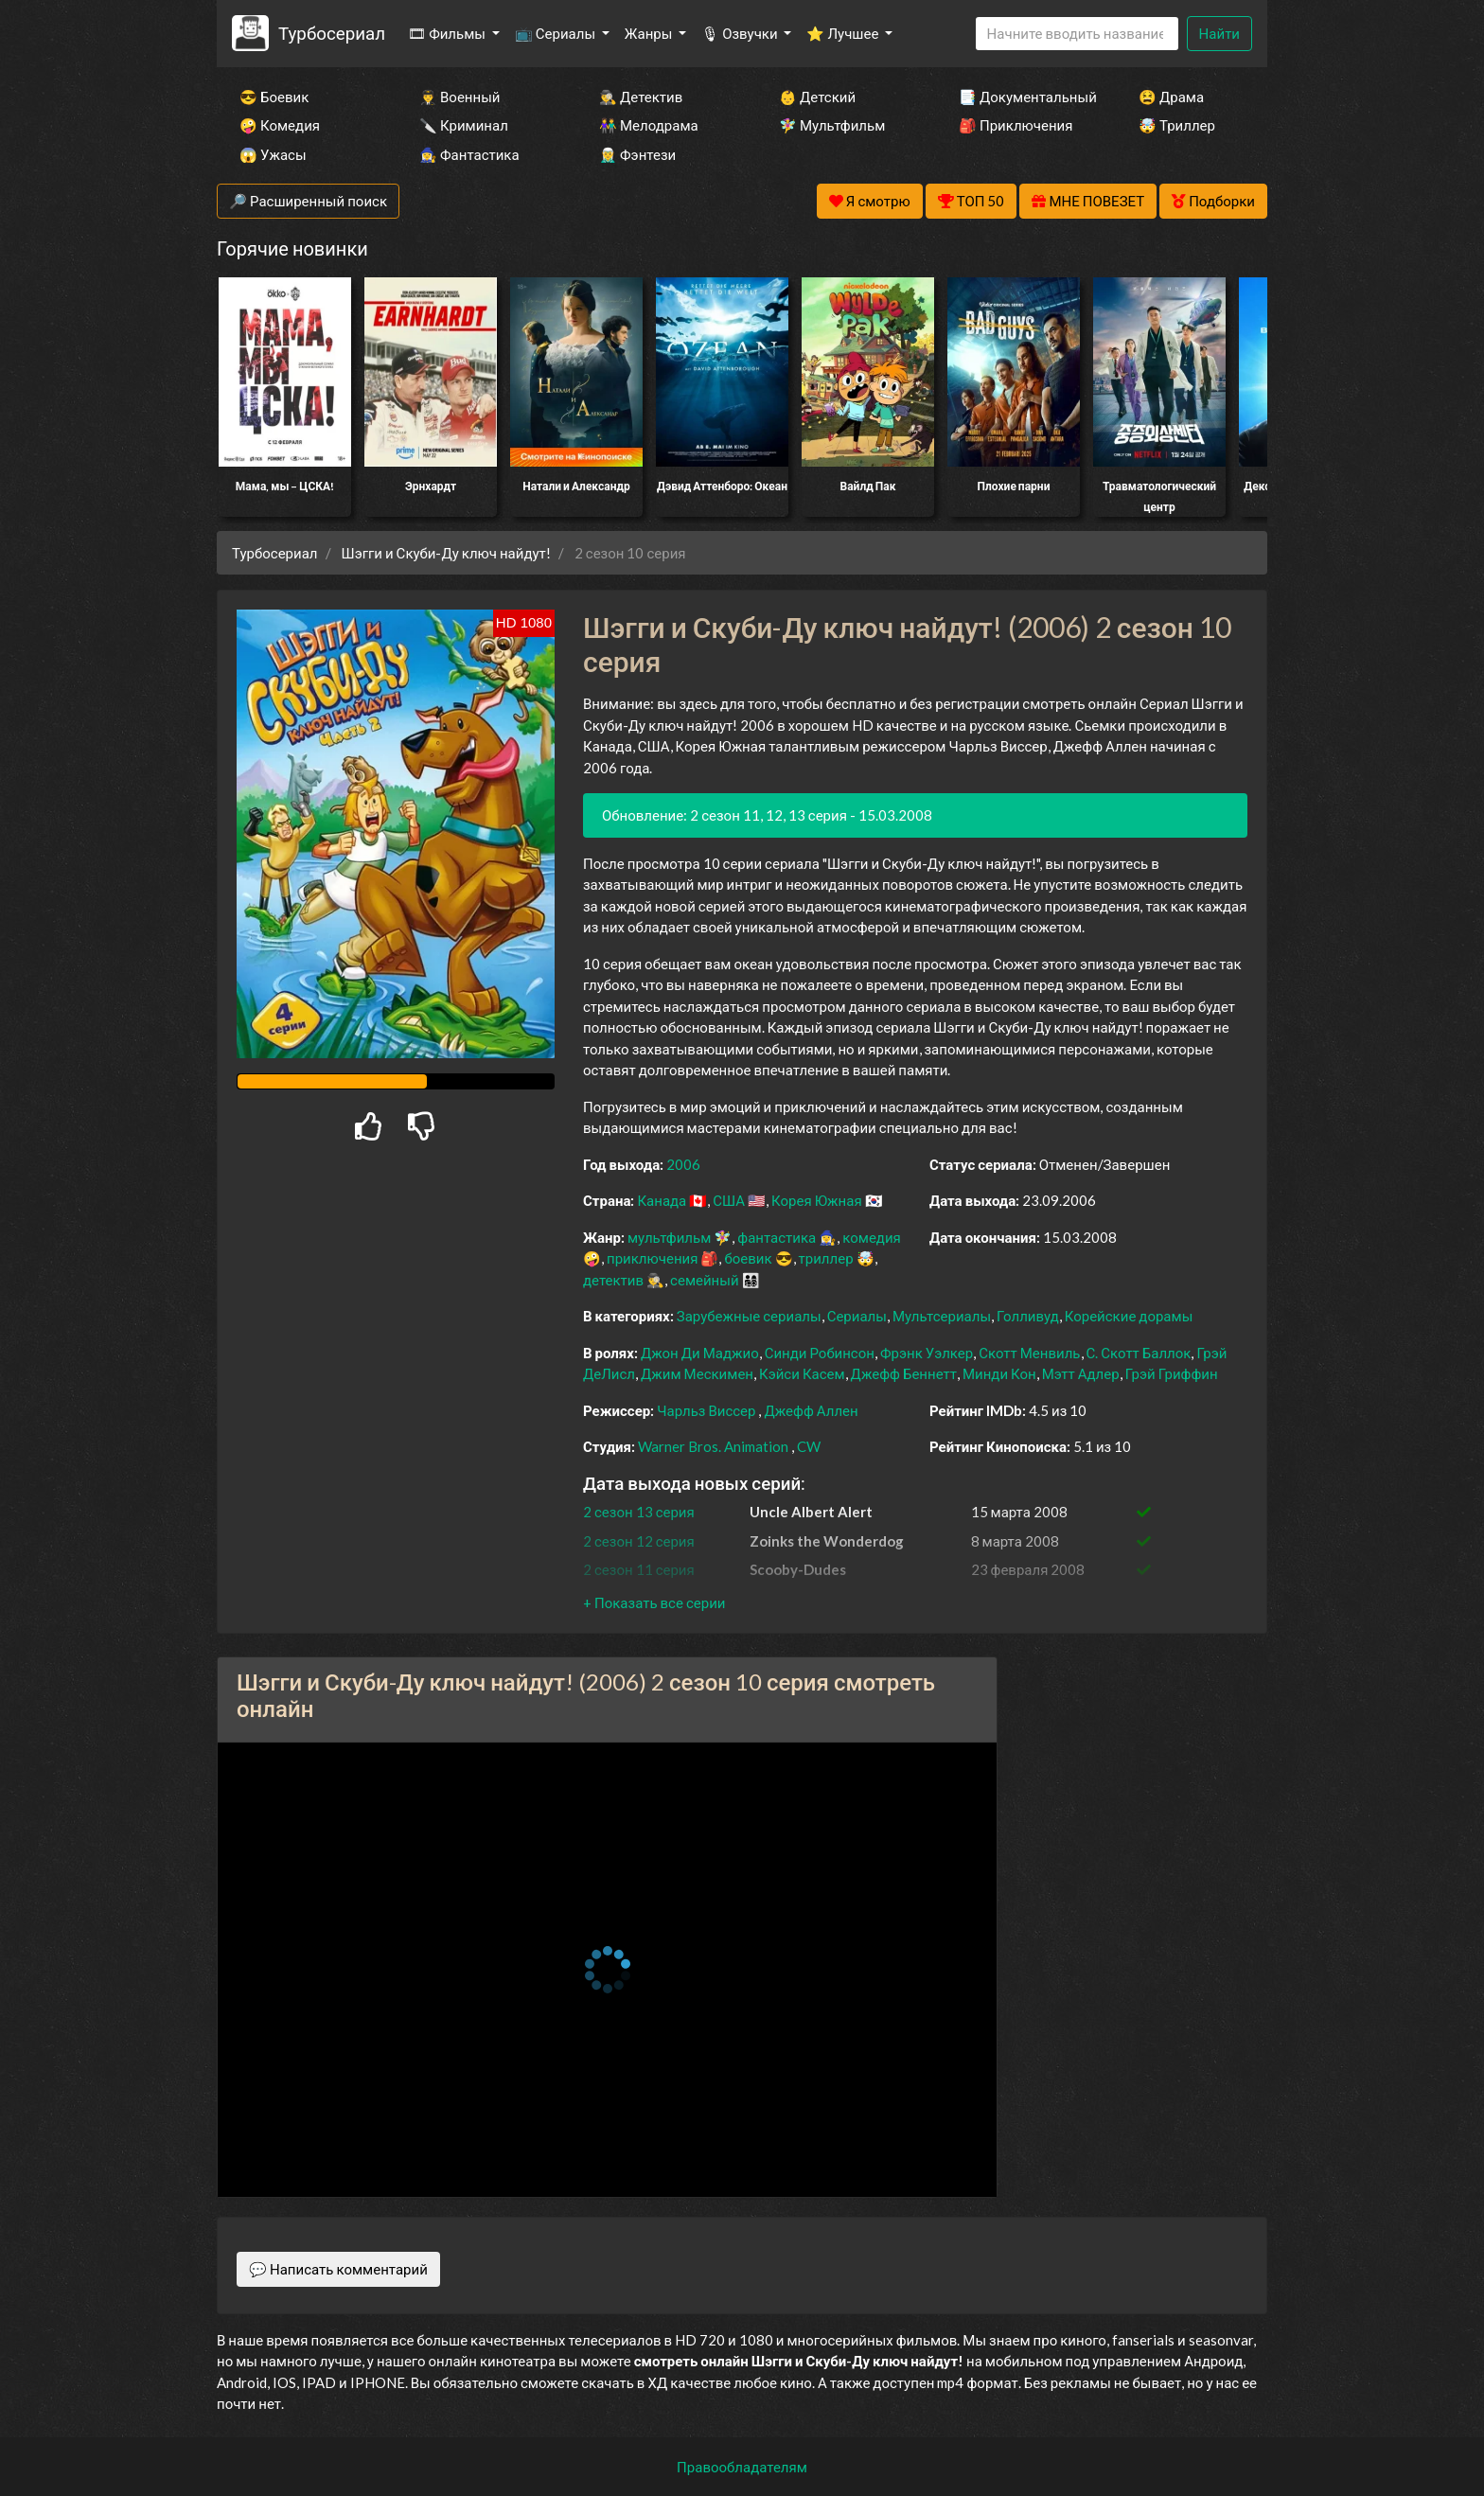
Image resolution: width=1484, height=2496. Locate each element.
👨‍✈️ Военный (459, 96)
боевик (747, 1257)
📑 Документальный (1023, 96)
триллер (826, 1257)
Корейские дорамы (1129, 1315)
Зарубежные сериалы (749, 1315)
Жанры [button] (650, 33)
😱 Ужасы (273, 154)
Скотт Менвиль (1029, 1352)
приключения (652, 1257)
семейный (704, 1279)
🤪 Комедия (279, 124)
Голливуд (1028, 1315)
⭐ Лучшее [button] (843, 33)
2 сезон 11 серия (639, 1569)
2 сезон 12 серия (639, 1540)
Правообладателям (742, 2466)
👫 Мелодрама (648, 124)
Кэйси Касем (802, 1373)
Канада (661, 1200)
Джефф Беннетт (904, 1373)
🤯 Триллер (1177, 124)
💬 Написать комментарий (338, 2268)
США (729, 1200)
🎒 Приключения (1015, 124)
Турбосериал (331, 33)
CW (809, 1446)
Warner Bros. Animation (713, 1446)
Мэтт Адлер (1081, 1373)
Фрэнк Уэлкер (926, 1352)
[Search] (1077, 33)
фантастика (776, 1237)
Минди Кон (999, 1373)
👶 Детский (817, 96)
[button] (654, 1602)
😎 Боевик (274, 96)
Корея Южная (816, 1200)
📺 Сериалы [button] (556, 33)
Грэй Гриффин (1171, 1373)
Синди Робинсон (819, 1352)
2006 (683, 1164)
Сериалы (857, 1315)
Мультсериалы (941, 1315)
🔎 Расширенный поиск (308, 200)
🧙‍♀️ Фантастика (469, 154)
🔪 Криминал (463, 124)
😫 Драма (1171, 96)
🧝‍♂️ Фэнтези (637, 154)
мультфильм (669, 1237)
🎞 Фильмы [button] (448, 33)
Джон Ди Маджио (700, 1352)
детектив (613, 1279)
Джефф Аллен (810, 1410)
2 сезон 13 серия (639, 1511)
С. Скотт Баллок (1139, 1352)
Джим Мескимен (697, 1373)
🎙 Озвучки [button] (740, 33)
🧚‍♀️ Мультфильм (832, 124)
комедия (871, 1237)
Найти (1219, 33)
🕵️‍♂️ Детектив (640, 96)
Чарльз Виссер (706, 1410)
